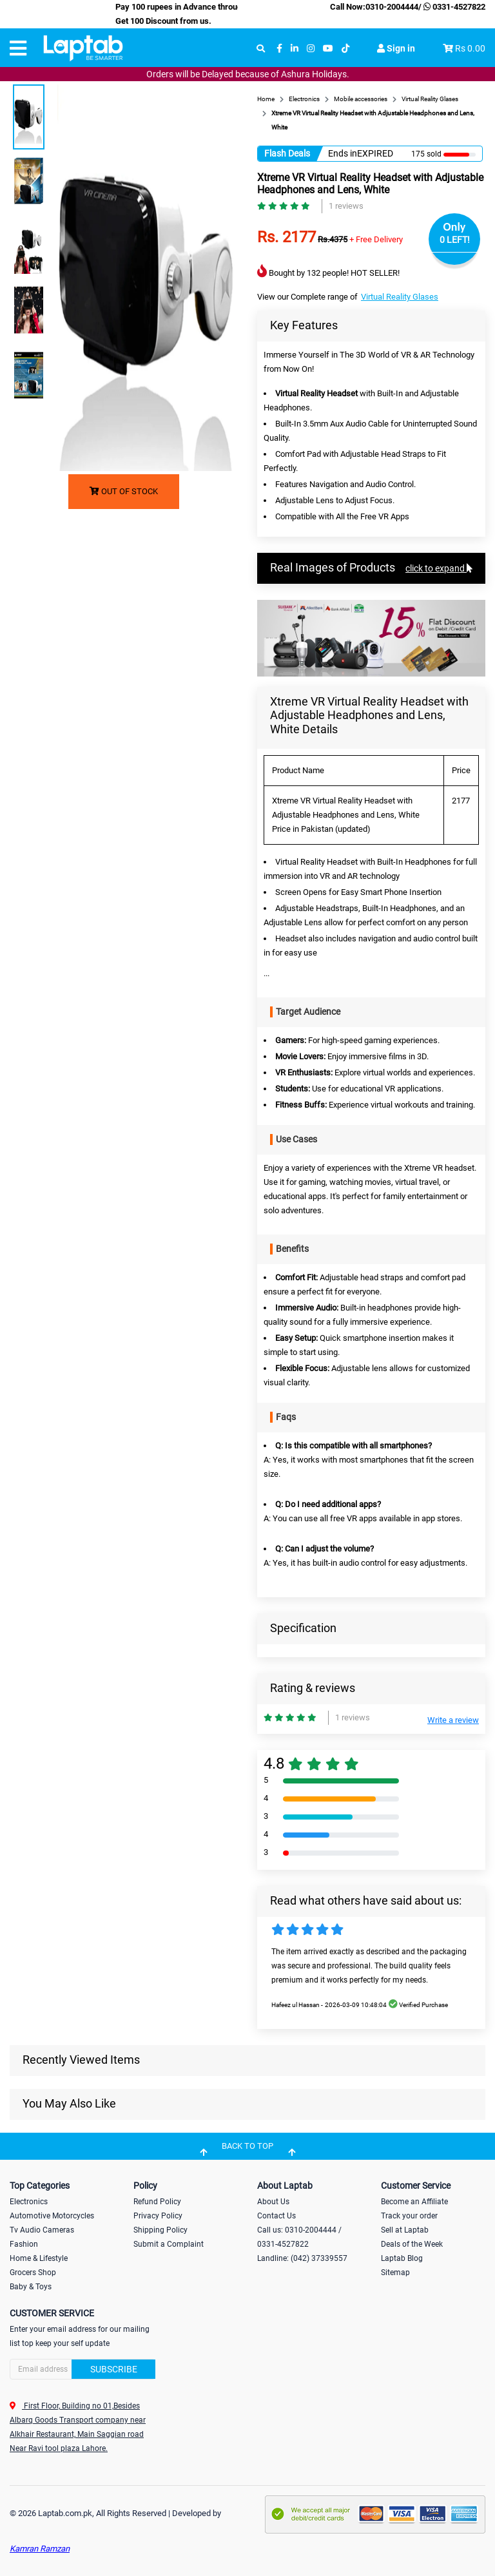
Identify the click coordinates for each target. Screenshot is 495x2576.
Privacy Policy (157, 2215)
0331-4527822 (453, 7)
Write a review (453, 1720)
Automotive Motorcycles (52, 2215)
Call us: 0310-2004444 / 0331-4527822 (299, 2237)
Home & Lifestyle (39, 2258)
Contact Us (276, 2215)
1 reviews (346, 206)
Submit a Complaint (168, 2244)
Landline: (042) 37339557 (302, 2258)
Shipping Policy (160, 2230)
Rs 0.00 (470, 48)
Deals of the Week (412, 2244)
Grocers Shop (33, 2272)
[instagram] (311, 48)
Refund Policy (157, 2201)
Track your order (409, 2215)
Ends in (342, 153)
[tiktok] (345, 48)
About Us (273, 2201)
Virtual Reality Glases (399, 297)
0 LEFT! (455, 240)
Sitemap (395, 2272)
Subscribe (113, 2369)
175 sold (426, 154)
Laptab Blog (402, 2258)
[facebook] (279, 48)
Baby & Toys (31, 2286)
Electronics (29, 2201)
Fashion (24, 2244)
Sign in (396, 48)
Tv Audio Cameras (42, 2230)
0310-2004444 (391, 7)
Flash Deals (287, 153)
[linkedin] (294, 48)
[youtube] (328, 48)
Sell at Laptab (405, 2230)
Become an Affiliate (414, 2201)
